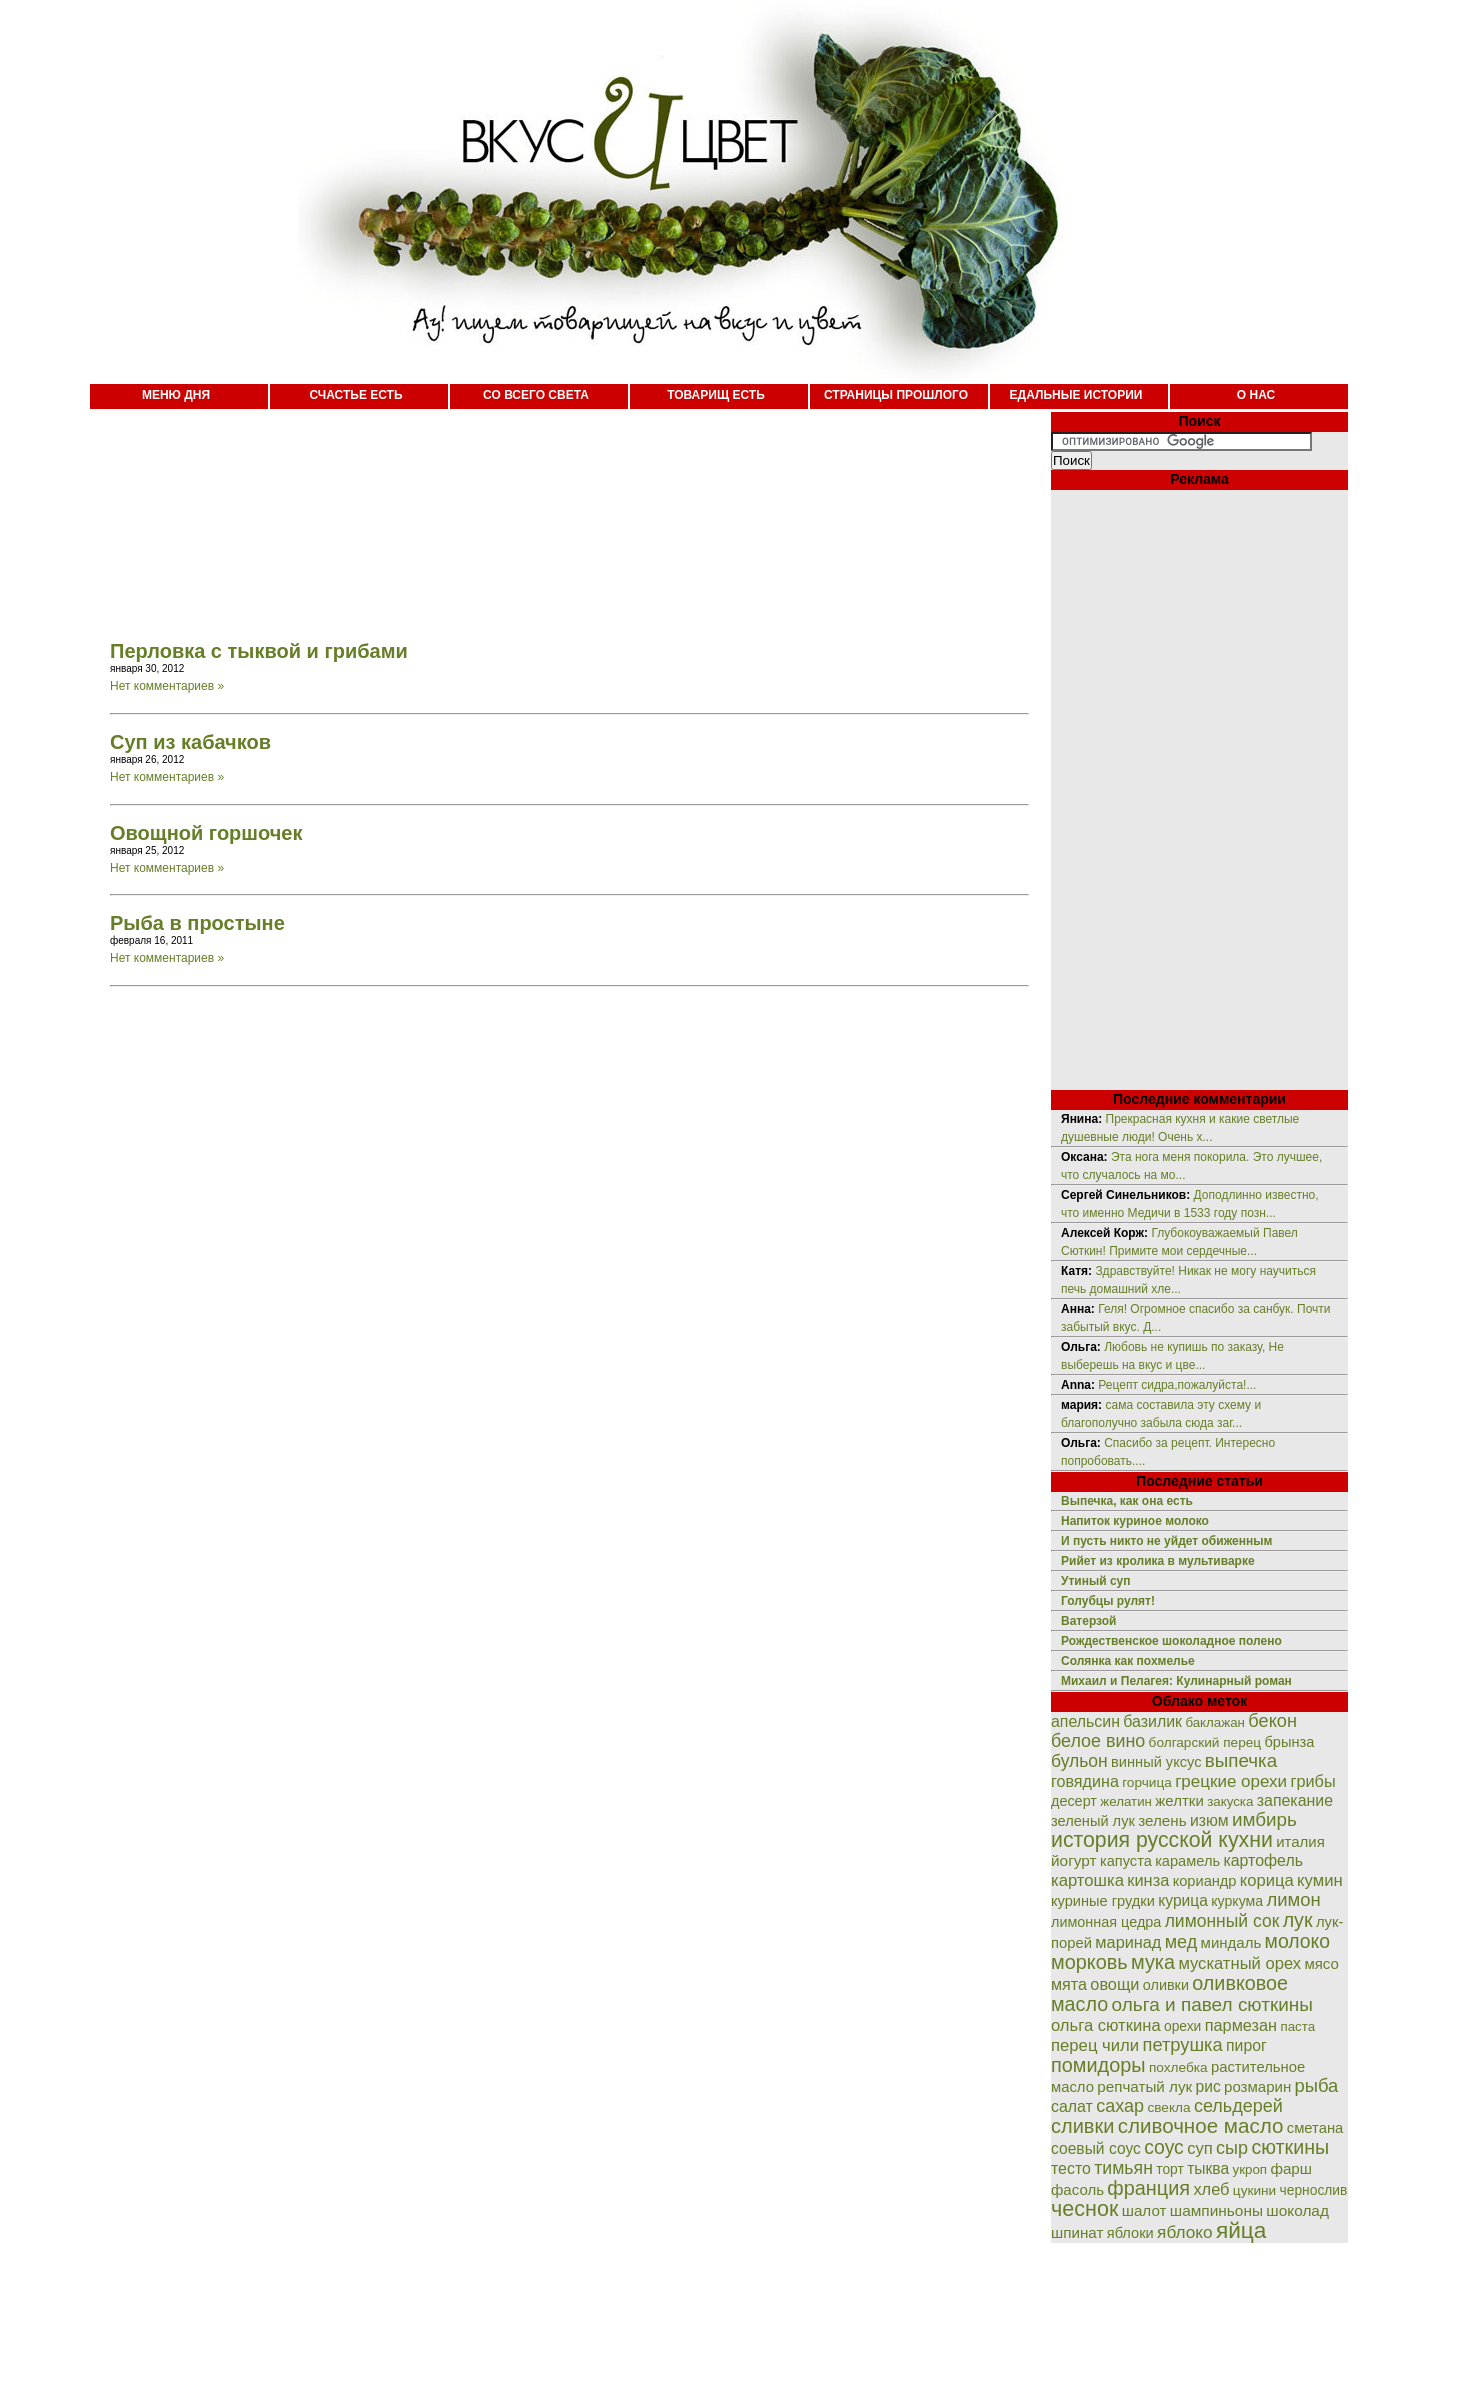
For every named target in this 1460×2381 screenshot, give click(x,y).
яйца (1241, 2230)
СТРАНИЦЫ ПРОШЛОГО (896, 395)
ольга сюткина (1106, 2025)
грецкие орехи (1231, 1781)
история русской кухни (1162, 1840)
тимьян (1123, 2168)
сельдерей (1238, 2106)
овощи (1114, 1984)
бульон (1079, 1761)
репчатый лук (1144, 2086)
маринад (1128, 1942)
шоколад (1297, 2210)
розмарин (1257, 2086)
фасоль (1077, 2189)
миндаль (1231, 1942)
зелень (1162, 1820)
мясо (1321, 1963)
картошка (1087, 1880)
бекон (1272, 1721)
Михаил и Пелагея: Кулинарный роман (1176, 1681)
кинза (1148, 1880)
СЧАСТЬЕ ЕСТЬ (355, 395)
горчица (1147, 1782)
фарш (1291, 2168)
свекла (1168, 2107)
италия (1300, 1841)
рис (1208, 2086)
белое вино (1098, 1741)
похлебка (1178, 2067)
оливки (1166, 1985)
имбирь (1264, 1819)
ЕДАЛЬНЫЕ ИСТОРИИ (1076, 395)
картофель (1263, 1860)
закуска (1230, 1801)
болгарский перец (1205, 1742)
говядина (1085, 1781)
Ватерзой (1088, 1621)
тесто (1071, 2168)
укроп (1250, 2169)
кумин (1320, 1880)
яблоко (1184, 2232)
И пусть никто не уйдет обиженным (1166, 1541)
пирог (1246, 2045)
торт (1170, 2169)
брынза (1290, 1742)
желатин (1126, 1801)
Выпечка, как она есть (1127, 1501)
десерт (1074, 1801)
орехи (1182, 2026)
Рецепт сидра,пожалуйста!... (1177, 1385)
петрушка (1183, 2044)
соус (1164, 2147)
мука (1153, 1962)
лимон (1293, 1899)
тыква (1208, 2168)
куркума (1237, 1901)
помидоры (1098, 2065)
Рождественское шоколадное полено (1171, 1641)
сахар (1120, 2106)
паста (1297, 2026)
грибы (1312, 1781)
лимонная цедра (1106, 1922)
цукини (1254, 2190)
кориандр (1205, 1881)
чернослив (1314, 2190)
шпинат (1077, 2232)
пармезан (1241, 2025)
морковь (1089, 1962)
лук (1298, 1920)
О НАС (1256, 395)
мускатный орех (1239, 1963)
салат (1072, 2106)
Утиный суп (1096, 1581)
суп (1200, 2148)
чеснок (1084, 2208)
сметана (1315, 2128)
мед (1181, 1942)
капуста (1126, 1861)
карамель (1187, 1861)
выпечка (1241, 1760)
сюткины (1290, 2147)
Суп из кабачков (190, 742)
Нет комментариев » (167, 686)
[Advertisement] (550, 510)
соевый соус (1096, 2148)
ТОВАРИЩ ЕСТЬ (716, 395)
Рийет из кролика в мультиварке (1158, 1561)
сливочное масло (1201, 2125)
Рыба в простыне (197, 923)
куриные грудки (1103, 1901)
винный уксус (1156, 1762)
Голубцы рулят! (1108, 1601)
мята (1069, 1984)
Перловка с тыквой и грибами (259, 651)
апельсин (1085, 1721)
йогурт (1074, 1860)
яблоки (1130, 2233)
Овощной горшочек (206, 833)
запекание (1295, 1800)
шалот (1144, 2210)
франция (1148, 2188)
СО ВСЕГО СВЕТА (536, 395)
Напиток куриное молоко (1135, 1521)
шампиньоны (1216, 2210)
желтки (1179, 1800)
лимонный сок (1222, 1921)
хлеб (1211, 2189)
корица (1267, 1880)
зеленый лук (1093, 1821)
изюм (1209, 1820)
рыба (1317, 2085)
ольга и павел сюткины (1212, 2004)
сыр (1232, 2148)
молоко (1297, 1941)
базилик (1152, 1721)
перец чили (1095, 2045)
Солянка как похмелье (1128, 1661)
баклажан (1215, 1722)
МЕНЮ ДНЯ (176, 395)
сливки (1082, 2126)
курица (1183, 1900)
